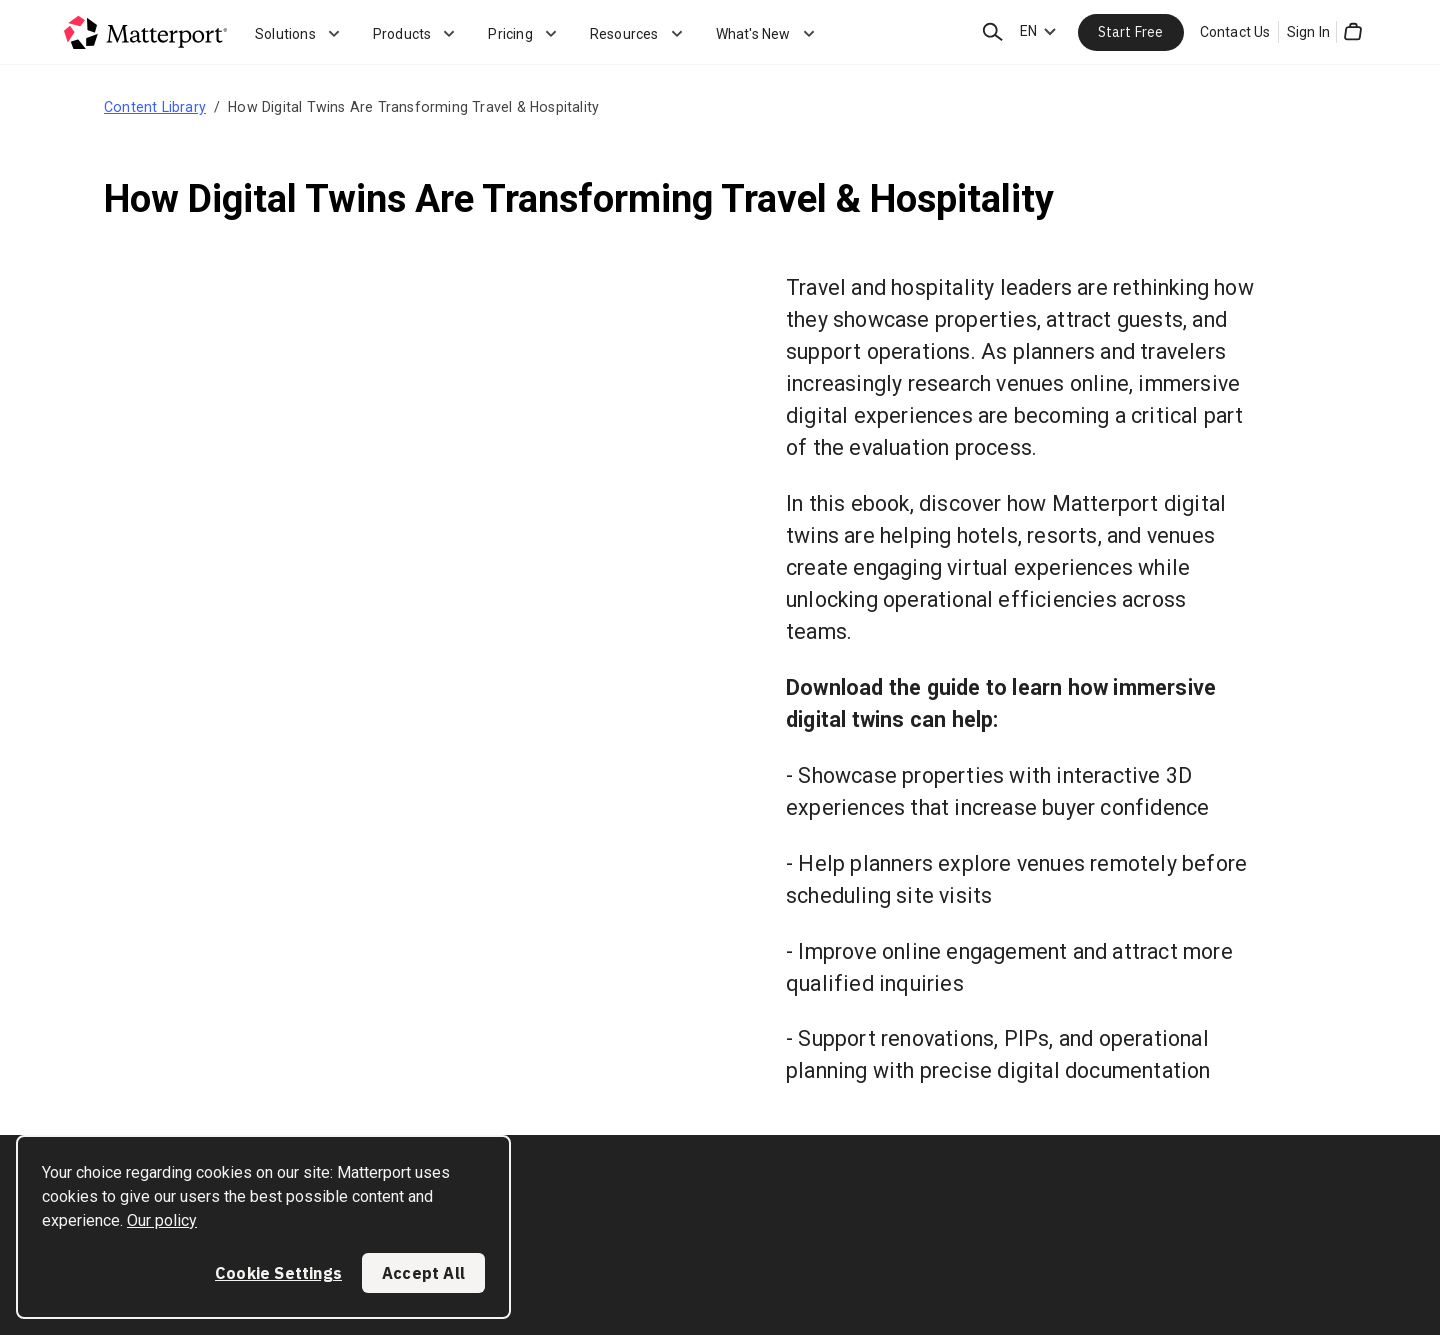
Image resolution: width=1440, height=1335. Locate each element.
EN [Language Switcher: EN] (1028, 31)
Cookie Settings (278, 1273)
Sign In (1308, 32)
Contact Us (1235, 32)
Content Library (155, 107)
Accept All (423, 1273)
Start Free (1131, 32)
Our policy (162, 1220)
